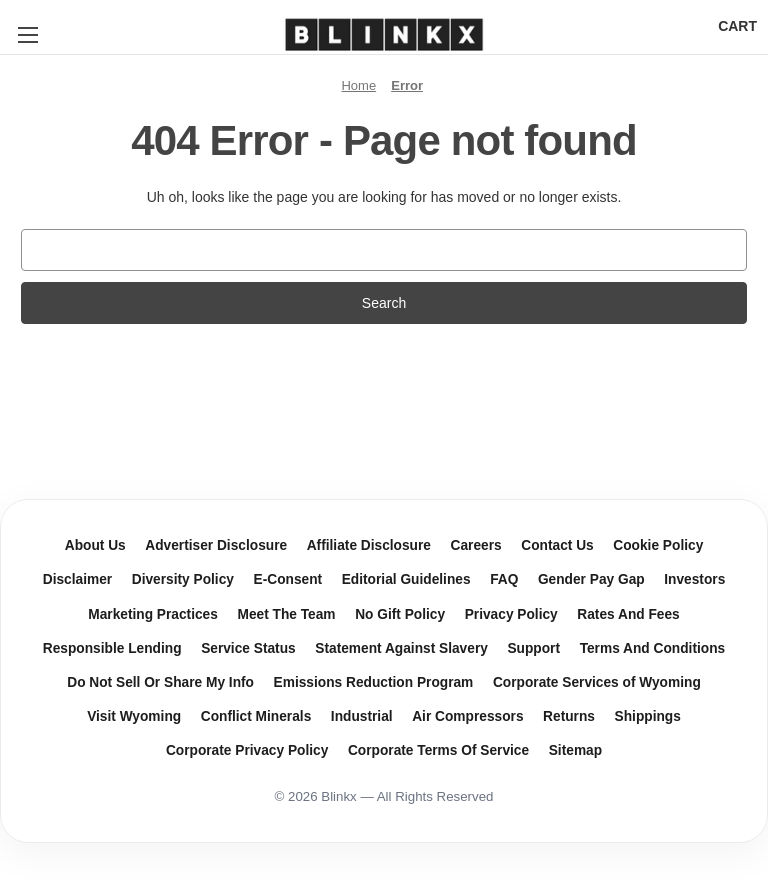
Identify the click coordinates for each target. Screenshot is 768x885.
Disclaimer (77, 579)
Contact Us (557, 545)
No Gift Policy (400, 614)
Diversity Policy (183, 579)
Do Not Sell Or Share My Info (160, 682)
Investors (694, 579)
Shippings (648, 716)
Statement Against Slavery (401, 648)
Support (533, 648)
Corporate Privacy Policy (247, 750)
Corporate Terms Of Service (438, 750)
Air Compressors (467, 716)
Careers (476, 545)
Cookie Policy (658, 545)
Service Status (248, 648)
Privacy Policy (511, 614)
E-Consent (288, 579)
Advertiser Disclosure (216, 545)
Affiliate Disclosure (369, 545)
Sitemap (575, 750)
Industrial (362, 716)
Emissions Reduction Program (374, 682)
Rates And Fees (628, 614)
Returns (569, 716)
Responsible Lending (112, 648)
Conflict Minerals (256, 716)
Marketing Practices (153, 614)
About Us (95, 545)
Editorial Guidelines (406, 579)
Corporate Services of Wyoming (597, 682)
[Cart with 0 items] (737, 26)
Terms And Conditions (653, 648)
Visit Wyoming (134, 716)
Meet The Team (286, 614)
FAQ (504, 579)
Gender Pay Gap (591, 579)
